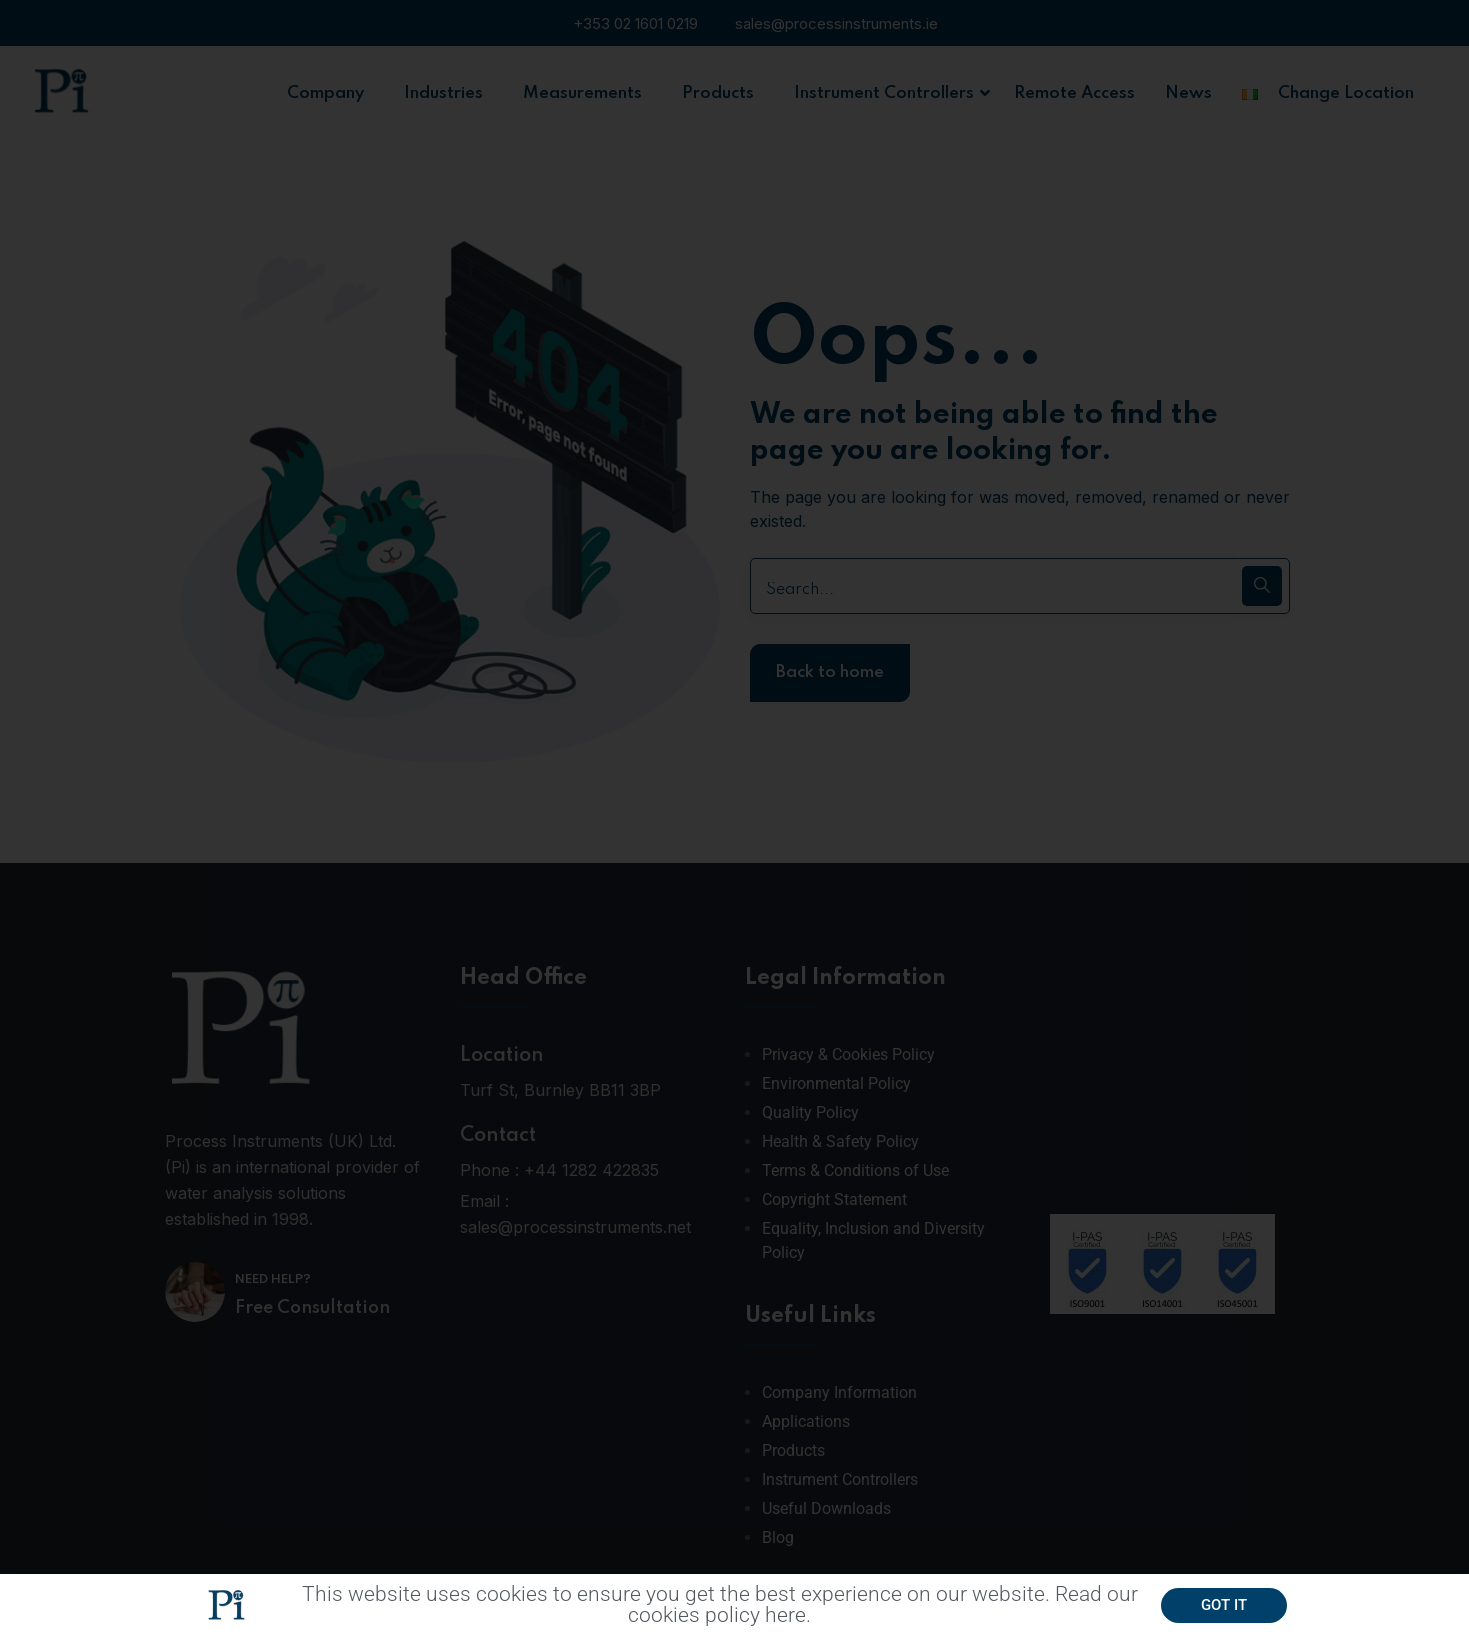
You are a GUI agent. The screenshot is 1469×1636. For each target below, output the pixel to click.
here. (788, 1621)
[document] (734, 818)
